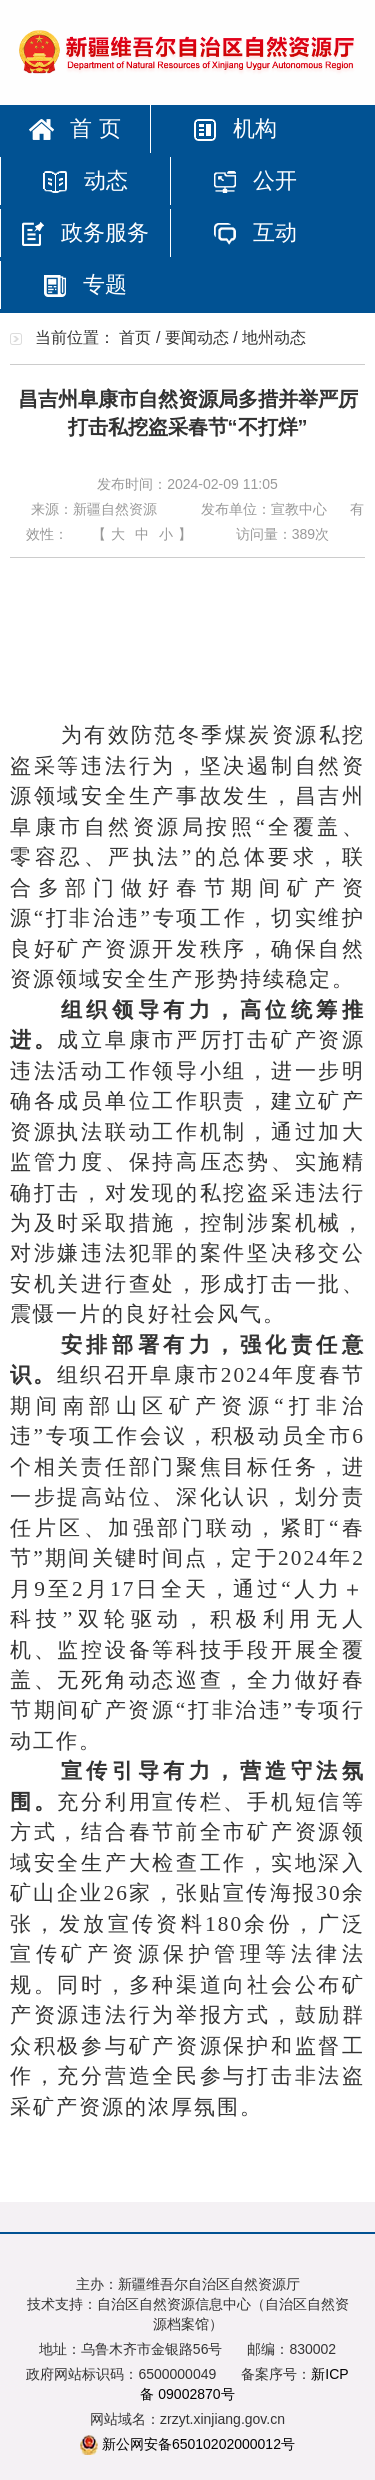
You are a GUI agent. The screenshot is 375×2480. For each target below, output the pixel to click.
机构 (235, 128)
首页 (135, 337)
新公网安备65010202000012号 (198, 2444)
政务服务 (85, 233)
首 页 (74, 128)
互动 (255, 232)
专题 (85, 284)
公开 (255, 180)
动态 (85, 180)
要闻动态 (197, 337)
